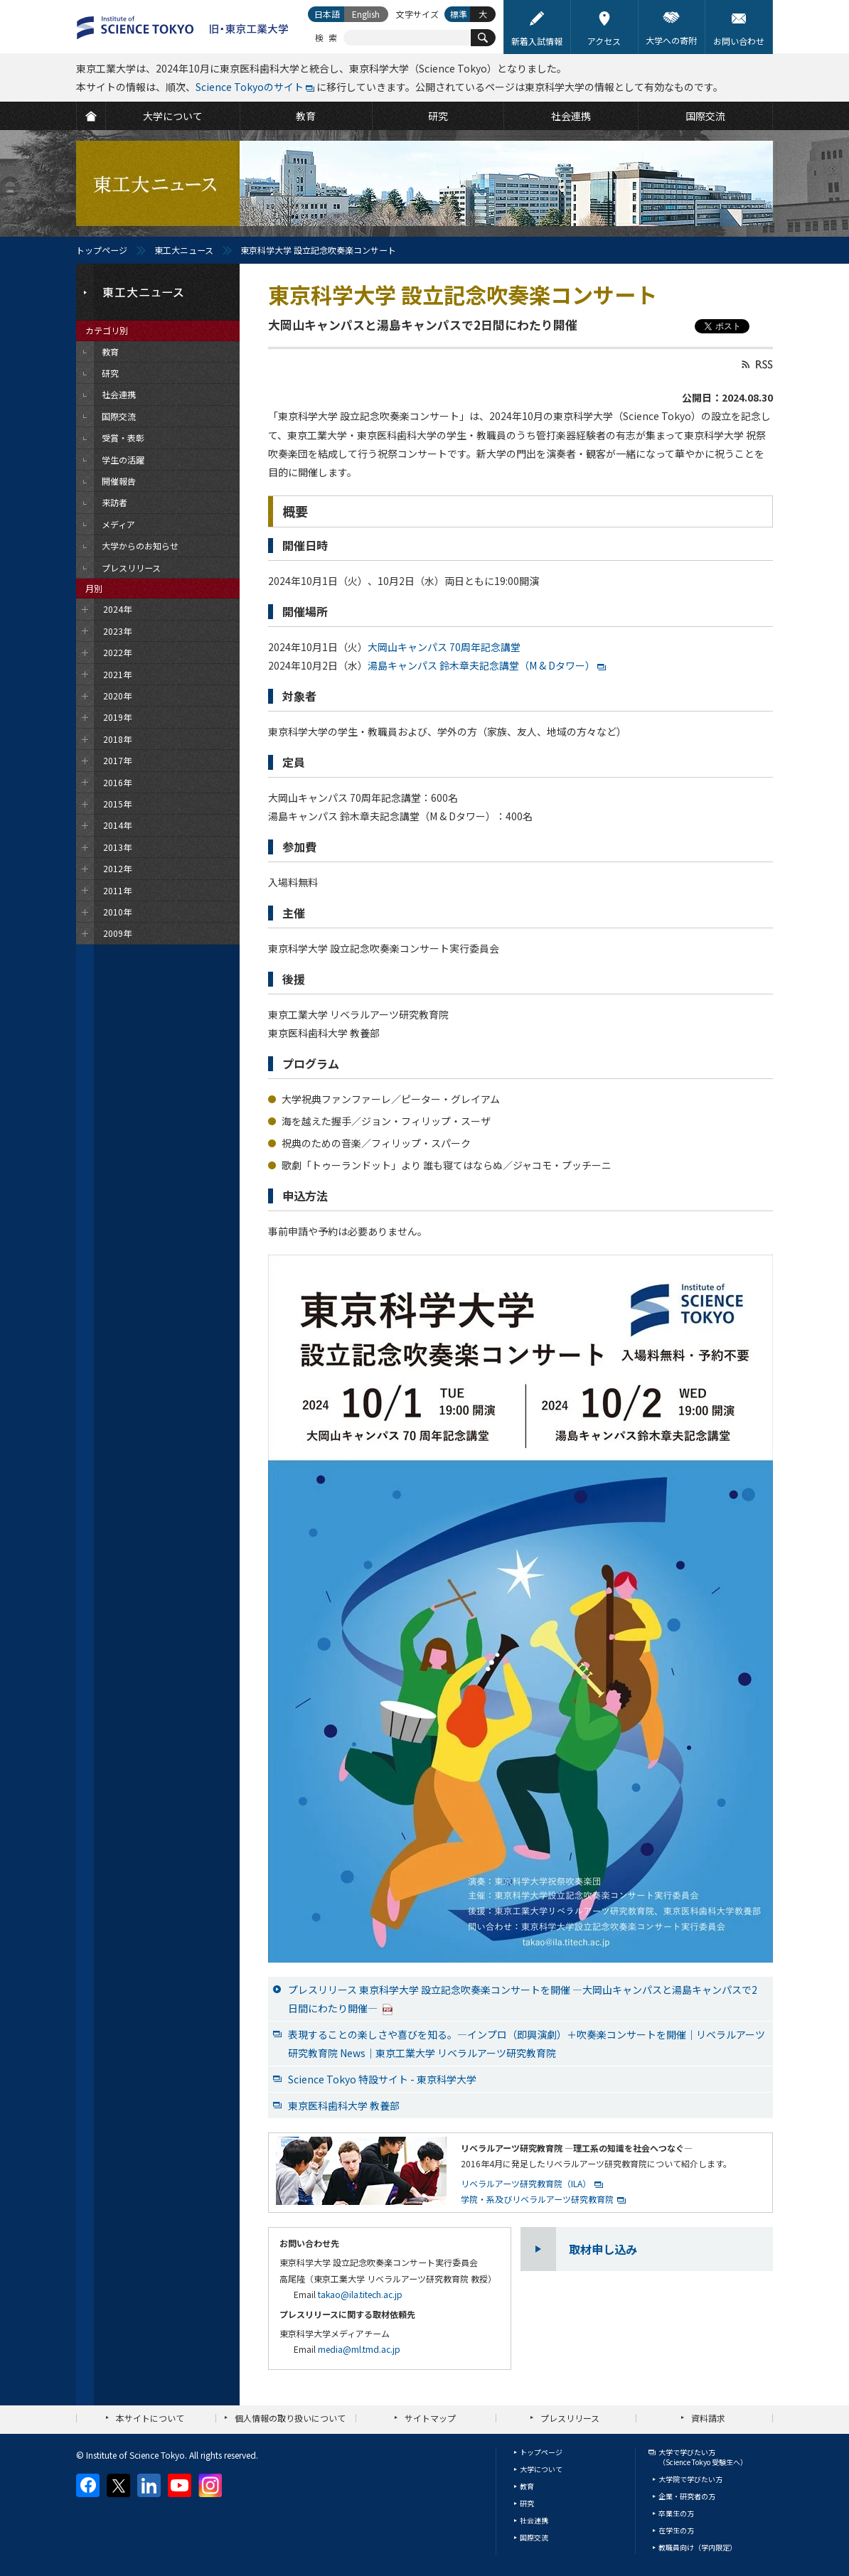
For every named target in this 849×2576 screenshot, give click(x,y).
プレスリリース (569, 2418)
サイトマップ (430, 2418)
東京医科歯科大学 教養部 (344, 2105)
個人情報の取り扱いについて (290, 2418)
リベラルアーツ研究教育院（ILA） (526, 2183)
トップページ (101, 250)
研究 (527, 2503)
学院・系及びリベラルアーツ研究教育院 (537, 2199)
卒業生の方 (676, 2513)
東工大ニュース (183, 250)
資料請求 (708, 2418)
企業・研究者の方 (686, 2496)
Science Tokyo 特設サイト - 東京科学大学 (382, 2079)
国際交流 (534, 2537)
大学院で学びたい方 (690, 2479)
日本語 (327, 14)
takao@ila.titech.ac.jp (360, 2294)
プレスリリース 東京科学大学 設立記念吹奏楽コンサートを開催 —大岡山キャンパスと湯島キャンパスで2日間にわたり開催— (522, 1998)
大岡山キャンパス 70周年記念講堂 (444, 647)
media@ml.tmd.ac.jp (359, 2349)
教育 (527, 2486)
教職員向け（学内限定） (697, 2547)
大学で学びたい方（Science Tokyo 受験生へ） (702, 2457)
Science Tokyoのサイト (250, 87)
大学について (541, 2469)
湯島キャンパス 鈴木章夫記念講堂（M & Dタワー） (481, 665)
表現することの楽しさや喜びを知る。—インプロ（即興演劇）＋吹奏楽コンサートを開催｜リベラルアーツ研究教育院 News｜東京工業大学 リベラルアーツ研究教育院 (526, 2043)
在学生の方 (676, 2530)
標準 (458, 14)
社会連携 (534, 2520)
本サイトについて (150, 2418)
